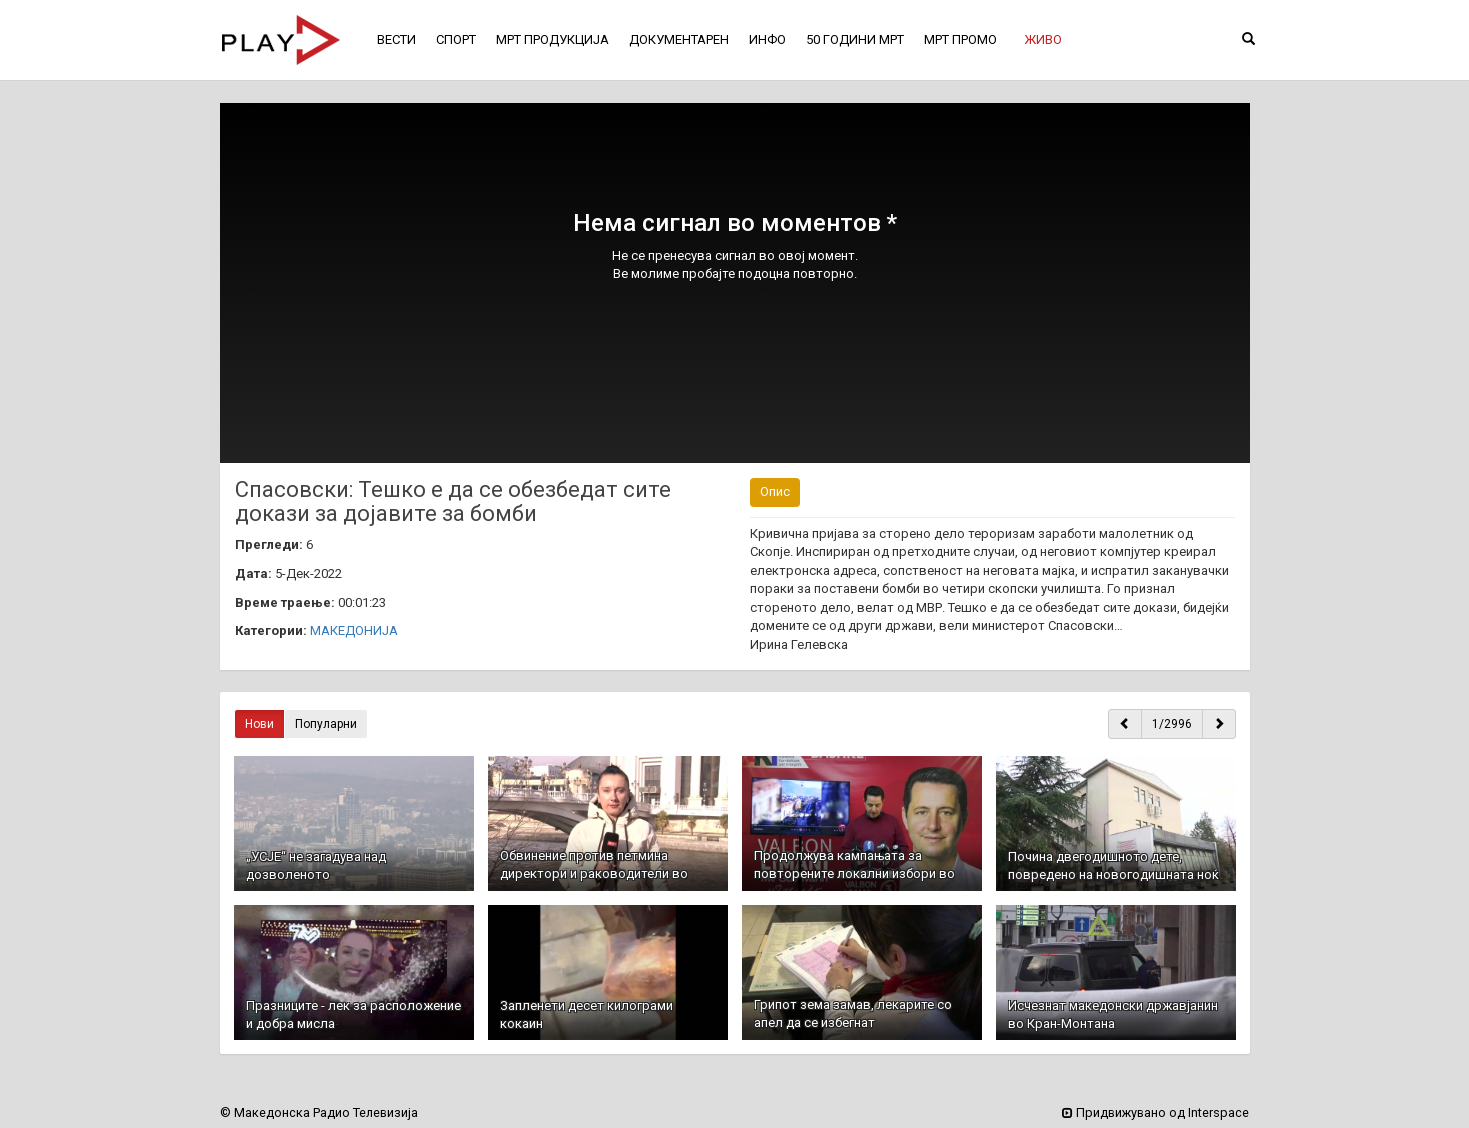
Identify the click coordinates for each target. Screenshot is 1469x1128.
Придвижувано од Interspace (1155, 1112)
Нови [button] (259, 724)
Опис (775, 491)
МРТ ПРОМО (960, 39)
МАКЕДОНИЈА (354, 630)
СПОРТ (456, 39)
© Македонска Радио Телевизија (319, 1112)
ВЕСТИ (396, 39)
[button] (1043, 40)
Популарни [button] (326, 724)
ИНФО (767, 39)
